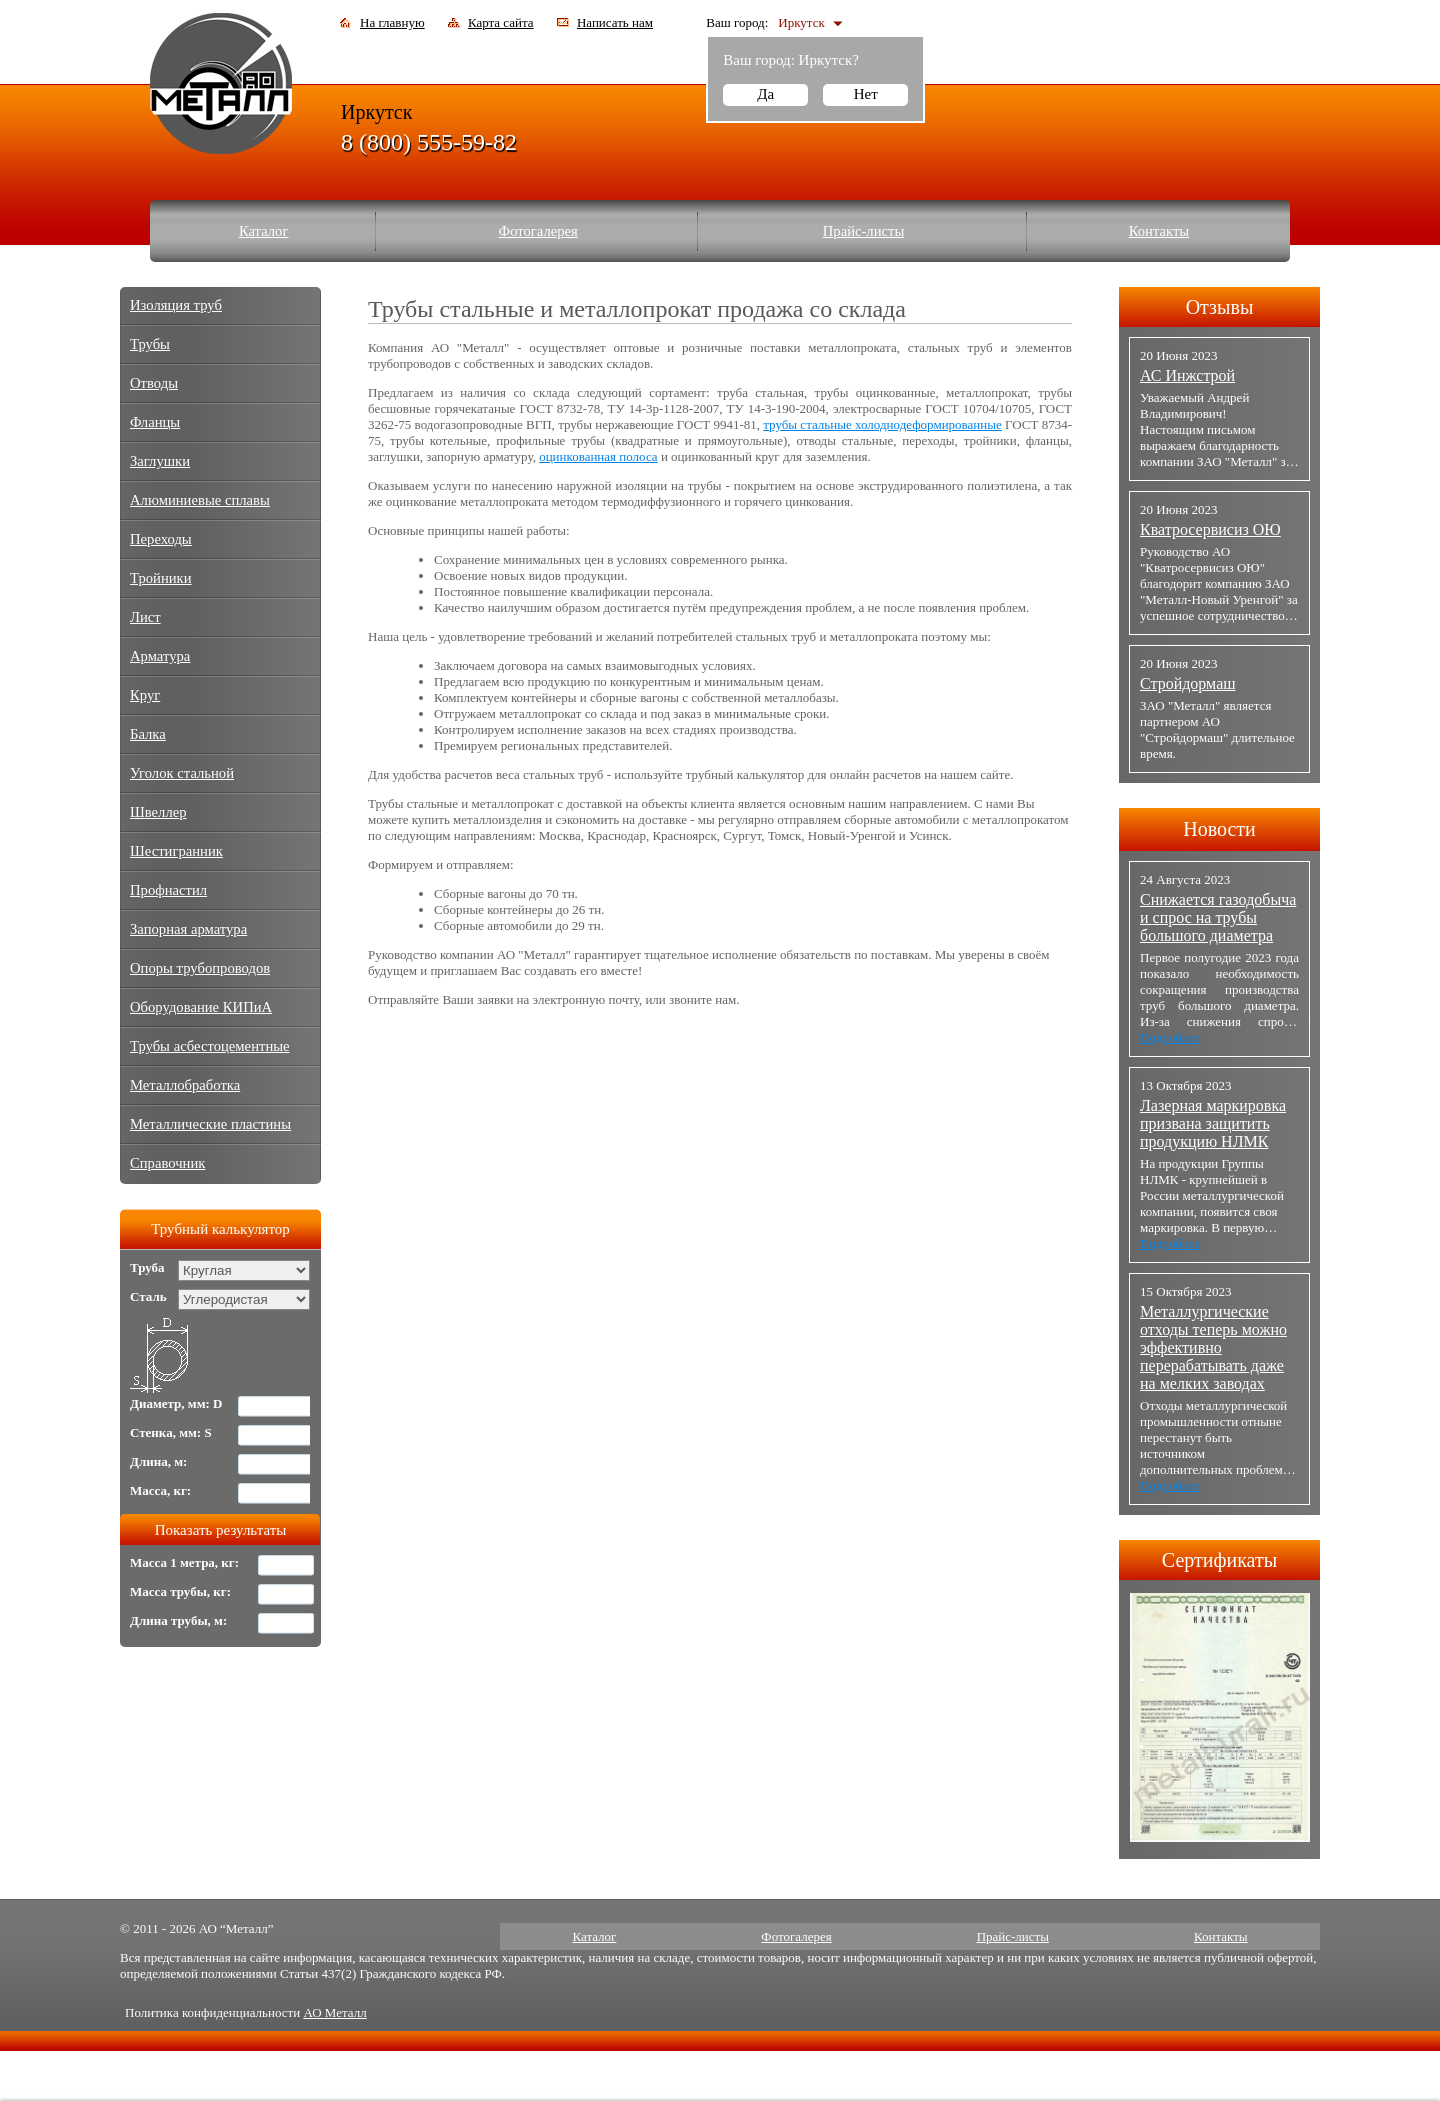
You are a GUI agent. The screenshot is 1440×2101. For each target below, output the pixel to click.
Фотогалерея (538, 231)
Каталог (264, 231)
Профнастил (168, 890)
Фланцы (155, 422)
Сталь (148, 1296)
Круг (145, 695)
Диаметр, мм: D (176, 1403)
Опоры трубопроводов (200, 968)
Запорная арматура (188, 929)
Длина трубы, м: (178, 1620)
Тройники (161, 578)
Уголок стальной (182, 773)
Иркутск (801, 22)
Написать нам (615, 22)
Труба (147, 1267)
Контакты (1159, 231)
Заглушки (160, 461)
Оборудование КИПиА (201, 1007)
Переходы (161, 539)
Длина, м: (158, 1461)
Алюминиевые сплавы (200, 500)
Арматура (160, 656)
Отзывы (1220, 307)
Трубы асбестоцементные (210, 1046)
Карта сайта (501, 22)
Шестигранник (176, 851)
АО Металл (334, 2012)
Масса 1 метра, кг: (184, 1562)
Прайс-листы (864, 231)
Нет (866, 94)
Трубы (150, 344)
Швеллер (158, 812)
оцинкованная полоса (598, 456)
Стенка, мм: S (171, 1432)
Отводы (154, 383)
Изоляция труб (176, 305)
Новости (1219, 829)
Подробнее (1170, 1037)
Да (765, 94)
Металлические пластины (210, 1124)
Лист (145, 617)
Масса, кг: (160, 1490)
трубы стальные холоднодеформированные (882, 424)
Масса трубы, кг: (180, 1591)
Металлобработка (185, 1085)
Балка (148, 734)
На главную (392, 22)
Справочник (167, 1163)
